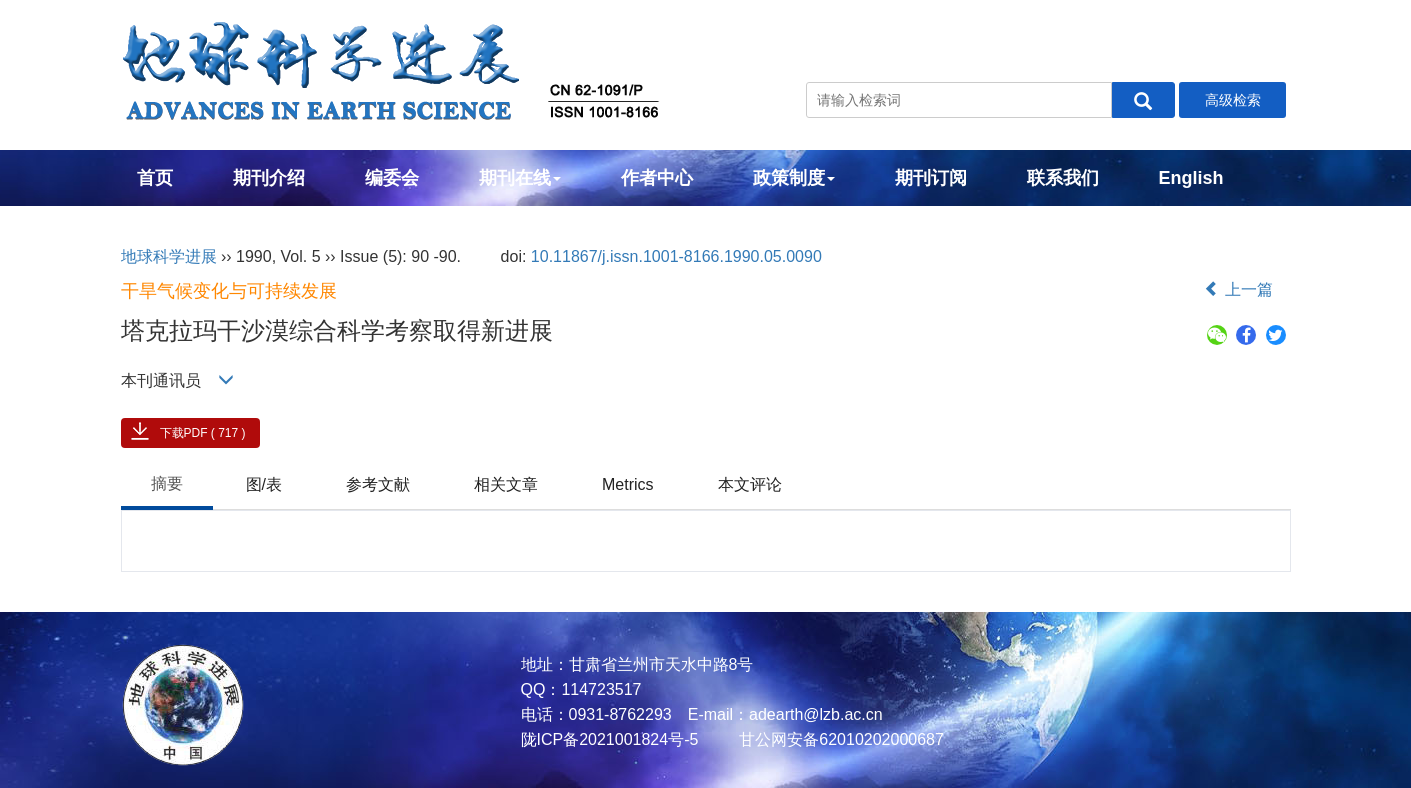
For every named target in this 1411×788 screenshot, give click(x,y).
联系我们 (1063, 178)
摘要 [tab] (167, 483)
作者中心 (657, 178)
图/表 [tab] (264, 484)
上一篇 (1238, 289)
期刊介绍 (269, 178)
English (1191, 178)
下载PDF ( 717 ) (203, 433)
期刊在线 (520, 178)
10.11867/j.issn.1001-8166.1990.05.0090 (676, 256)
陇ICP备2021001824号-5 (610, 739)
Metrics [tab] (628, 484)
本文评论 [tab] (750, 484)
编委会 (392, 178)
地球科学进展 (169, 256)
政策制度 (794, 178)
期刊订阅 (931, 178)
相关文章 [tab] (506, 484)
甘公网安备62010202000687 (839, 739)
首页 (155, 178)
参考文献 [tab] (378, 484)
